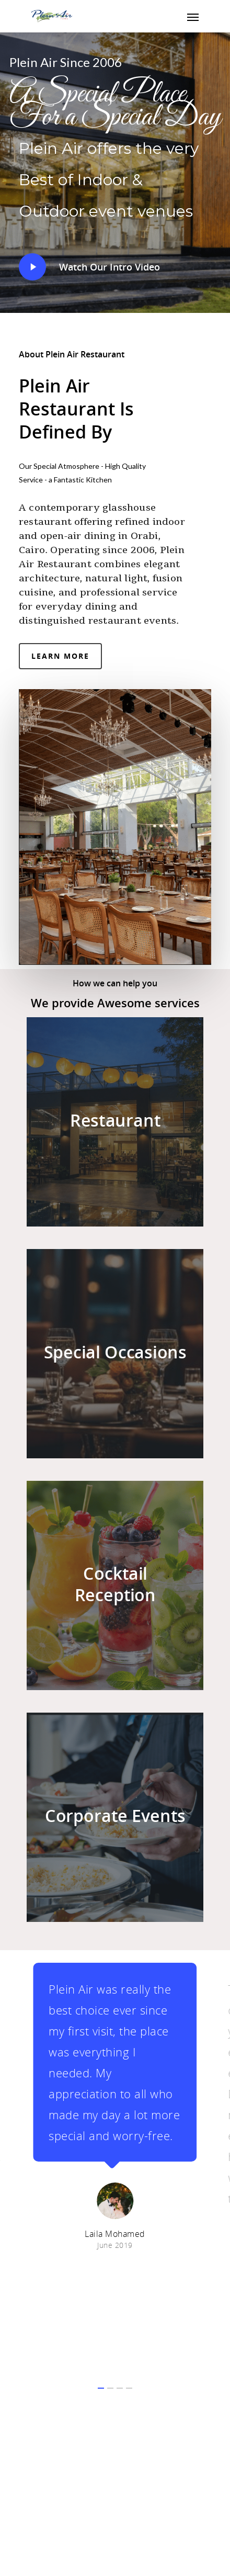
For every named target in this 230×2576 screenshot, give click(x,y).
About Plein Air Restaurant (71, 354)
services (177, 1002)
